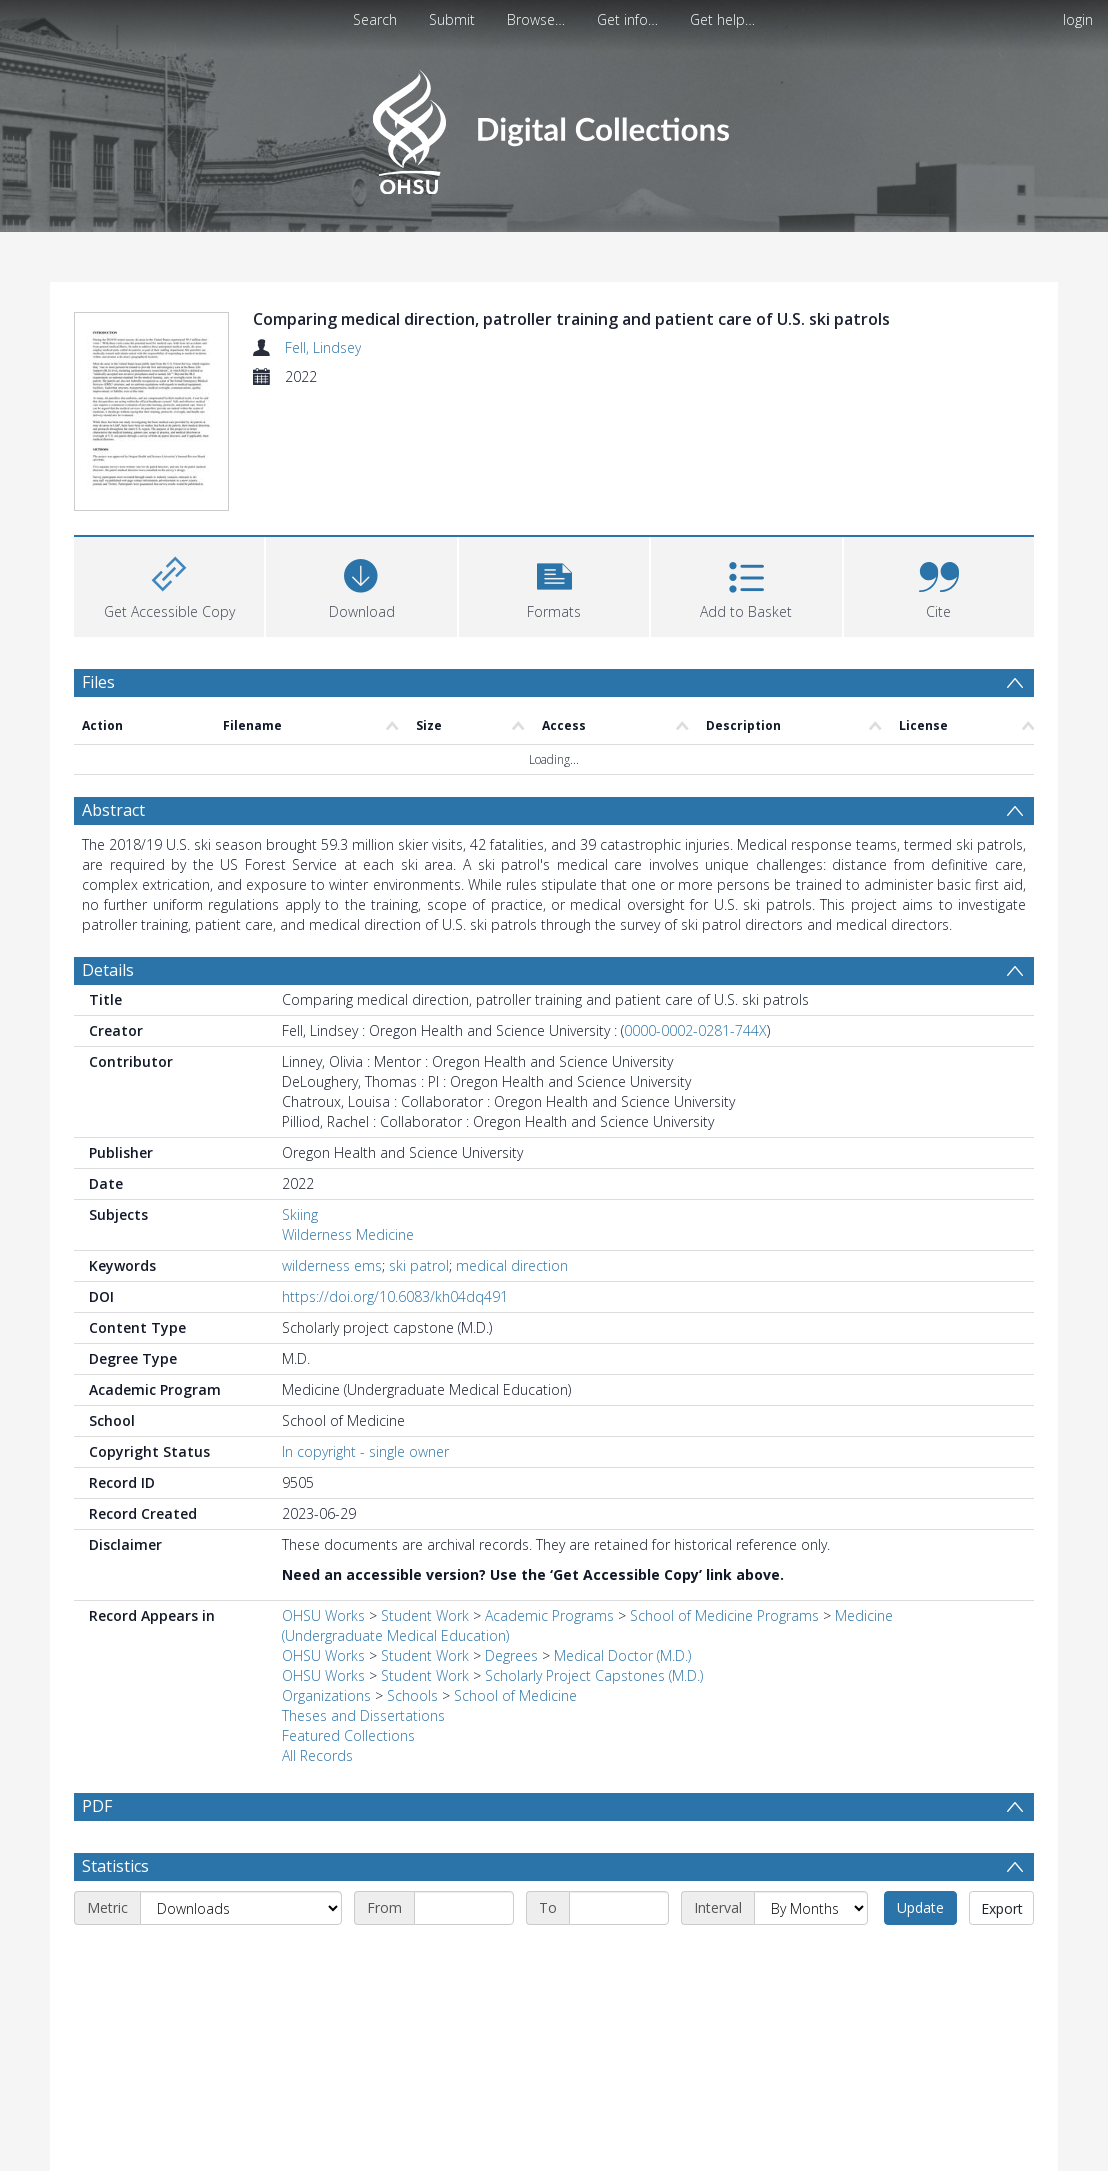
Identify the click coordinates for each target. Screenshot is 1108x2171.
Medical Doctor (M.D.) (622, 1658)
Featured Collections (348, 1738)
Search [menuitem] (375, 19)
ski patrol (419, 1268)
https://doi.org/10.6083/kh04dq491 (395, 1299)
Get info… (627, 19)
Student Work (425, 1618)
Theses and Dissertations (363, 1718)
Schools (412, 1698)
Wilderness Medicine (348, 1237)
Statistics (115, 1917)
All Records (317, 1758)
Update (920, 1958)
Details (108, 973)
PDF (97, 1809)
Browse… (536, 19)
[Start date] (464, 1959)
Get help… (722, 19)
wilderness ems (332, 1268)
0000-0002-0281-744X (695, 1033)
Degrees (511, 1658)
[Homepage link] (553, 126)
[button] (554, 587)
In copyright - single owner (365, 1454)
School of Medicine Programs (724, 1618)
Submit (452, 19)
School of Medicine (515, 1698)
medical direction (512, 1268)
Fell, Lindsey (323, 347)
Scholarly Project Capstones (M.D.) (594, 1678)
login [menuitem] (1078, 19)
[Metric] (241, 1959)
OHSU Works (323, 1618)
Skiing (300, 1217)
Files (98, 685)
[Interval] (811, 1959)
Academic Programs (549, 1618)
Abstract (113, 813)
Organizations (326, 1698)
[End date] (619, 1959)
